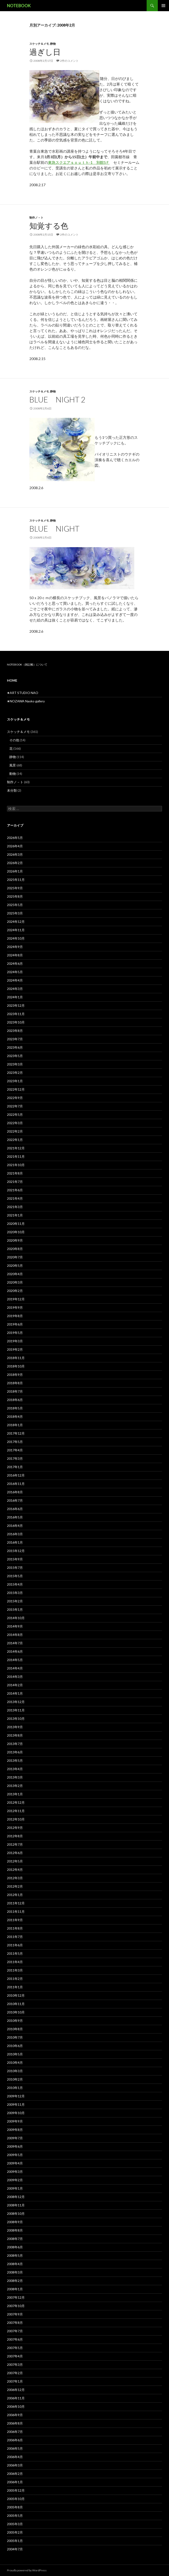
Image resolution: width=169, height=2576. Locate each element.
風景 (12, 765)
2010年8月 (15, 2029)
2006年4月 (15, 2457)
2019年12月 (16, 1299)
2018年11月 (16, 1358)
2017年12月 (16, 1433)
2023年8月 (15, 1031)
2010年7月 (15, 2037)
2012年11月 (16, 1811)
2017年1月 (15, 1467)
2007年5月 (15, 2348)
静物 (53, 43)
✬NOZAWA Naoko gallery (26, 701)
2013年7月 (15, 1744)
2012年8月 (15, 1836)
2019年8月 (15, 1316)
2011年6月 (15, 1945)
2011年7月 (15, 1937)
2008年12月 (16, 2197)
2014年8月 (15, 1635)
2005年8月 (15, 2507)
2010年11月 (16, 2004)
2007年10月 (16, 2306)
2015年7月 (15, 1568)
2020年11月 (16, 1224)
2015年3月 (15, 1593)
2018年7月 (15, 1391)
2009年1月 (15, 2188)
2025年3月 (15, 913)
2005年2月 (15, 2532)
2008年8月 (15, 2230)
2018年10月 (16, 1366)
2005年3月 (15, 2524)
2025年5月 (15, 905)
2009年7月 (15, 2138)
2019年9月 (15, 1307)
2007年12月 (16, 2297)
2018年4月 (15, 1417)
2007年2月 (15, 2373)
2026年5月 (15, 838)
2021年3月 (15, 1207)
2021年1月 (15, 1215)
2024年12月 (16, 922)
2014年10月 (16, 1618)
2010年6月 (15, 2046)
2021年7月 (15, 1182)
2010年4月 (15, 2062)
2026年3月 (15, 854)
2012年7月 (15, 1844)
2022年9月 (15, 1098)
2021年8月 (15, 1173)
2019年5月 (15, 1333)
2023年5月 (15, 1056)
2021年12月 (16, 1148)
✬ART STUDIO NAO (22, 693)
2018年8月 (15, 1383)
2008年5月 (15, 2255)
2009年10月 (16, 2113)
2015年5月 (15, 1576)
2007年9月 (15, 2314)
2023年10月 (16, 1022)
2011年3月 (15, 1970)
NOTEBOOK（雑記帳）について (27, 664)
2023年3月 (15, 1064)
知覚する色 (48, 225)
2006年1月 (15, 2482)
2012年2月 (15, 1886)
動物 (12, 774)
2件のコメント (69, 60)
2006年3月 (15, 2465)
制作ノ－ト (36, 217)
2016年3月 (15, 1534)
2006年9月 (15, 2415)
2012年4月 (15, 1870)
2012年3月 (15, 1878)
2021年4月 (15, 1198)
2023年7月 (15, 1039)
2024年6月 (15, 963)
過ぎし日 (45, 51)
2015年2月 (15, 1601)
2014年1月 (15, 1693)
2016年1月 (15, 1542)
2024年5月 (15, 972)
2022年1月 (15, 1140)
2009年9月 (15, 2121)
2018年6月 (15, 1400)
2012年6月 (15, 1853)
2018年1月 (15, 1425)
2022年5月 (15, 1114)
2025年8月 (15, 896)
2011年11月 (16, 1911)
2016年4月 (15, 1526)
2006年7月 (15, 2432)
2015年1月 (15, 1609)
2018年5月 (15, 1408)
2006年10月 (16, 2406)
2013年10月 (16, 1719)
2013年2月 (15, 1786)
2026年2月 (15, 863)
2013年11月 (16, 1710)
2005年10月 (16, 2499)
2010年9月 (15, 2021)
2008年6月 (15, 2247)
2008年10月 (16, 2213)
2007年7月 (15, 2331)
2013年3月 (15, 1777)
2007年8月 (15, 2323)
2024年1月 (15, 997)
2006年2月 (15, 2474)
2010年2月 (15, 2079)
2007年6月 (15, 2339)
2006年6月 (15, 2440)
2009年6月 (15, 2146)
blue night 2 (57, 399)
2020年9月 (15, 1240)
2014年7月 (15, 1643)
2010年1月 (15, 2088)
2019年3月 (15, 1341)
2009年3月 (15, 2172)
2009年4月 (15, 2163)
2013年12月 (16, 1702)
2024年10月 (16, 938)
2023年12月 (16, 1005)
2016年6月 (15, 1509)
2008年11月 (16, 2205)
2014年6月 (15, 1651)
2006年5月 (15, 2448)
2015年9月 (15, 1559)
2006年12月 (16, 2390)
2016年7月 (15, 1500)
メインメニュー (163, 5)
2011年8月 (15, 1928)
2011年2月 (15, 1979)
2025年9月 (15, 888)
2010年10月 (16, 2012)
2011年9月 (15, 1920)
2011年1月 (15, 1987)
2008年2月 (15, 2281)
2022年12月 (16, 1089)
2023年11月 (16, 1014)
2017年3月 (15, 1458)
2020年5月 (15, 1265)
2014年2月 (15, 1685)
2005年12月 (16, 2490)
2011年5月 (15, 1953)
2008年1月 (15, 2289)
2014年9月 (15, 1626)
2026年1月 (15, 871)
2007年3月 (15, 2364)
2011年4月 (15, 1962)
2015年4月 (15, 1584)
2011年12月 (16, 1903)
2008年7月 (15, 2239)
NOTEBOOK (19, 5)
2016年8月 (15, 1492)
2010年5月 (15, 2054)
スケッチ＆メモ (39, 43)
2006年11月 (16, 2398)
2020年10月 (16, 1232)
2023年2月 (15, 1073)
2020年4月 (15, 1274)
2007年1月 (15, 2381)
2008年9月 (15, 2222)
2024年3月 (15, 989)
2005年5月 (15, 2516)
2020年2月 (15, 1291)
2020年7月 (15, 1257)
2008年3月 (15, 2272)
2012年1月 (15, 1895)
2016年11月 (16, 1484)
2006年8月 (15, 2423)
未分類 (12, 790)
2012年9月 (15, 1828)
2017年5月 (15, 1442)
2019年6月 (15, 1324)
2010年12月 (16, 1995)
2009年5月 (15, 2155)
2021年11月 (16, 1156)
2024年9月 (15, 947)
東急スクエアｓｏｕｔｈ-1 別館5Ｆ (79, 162)
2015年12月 (16, 1551)
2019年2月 (15, 1349)
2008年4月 (15, 2264)
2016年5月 (15, 1517)
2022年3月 (15, 1123)
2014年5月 (15, 1660)
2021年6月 (15, 1190)
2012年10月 (16, 1819)
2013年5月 (15, 1760)
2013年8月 (15, 1735)
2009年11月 (16, 2104)
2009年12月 (16, 2096)
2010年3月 (15, 2071)
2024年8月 (15, 955)
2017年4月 (15, 1450)
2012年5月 (15, 1861)
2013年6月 (15, 1752)
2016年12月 (16, 1475)
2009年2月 (15, 2180)
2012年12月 (16, 1802)
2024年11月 (16, 930)
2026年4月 (15, 846)
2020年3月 (15, 1282)
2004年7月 (15, 2549)
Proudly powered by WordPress (27, 2570)
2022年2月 (15, 1131)
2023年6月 (15, 1047)
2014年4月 (15, 1668)
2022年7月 (15, 1106)
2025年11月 (16, 880)
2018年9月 (15, 1375)
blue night (54, 528)
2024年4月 (15, 980)
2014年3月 (15, 1677)
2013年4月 (15, 1769)
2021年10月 (16, 1165)
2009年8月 (15, 2130)
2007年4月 (15, 2356)
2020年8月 (15, 1249)
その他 (14, 740)
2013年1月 (15, 1794)
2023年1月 (15, 1081)
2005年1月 (15, 2541)
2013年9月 (15, 1727)
